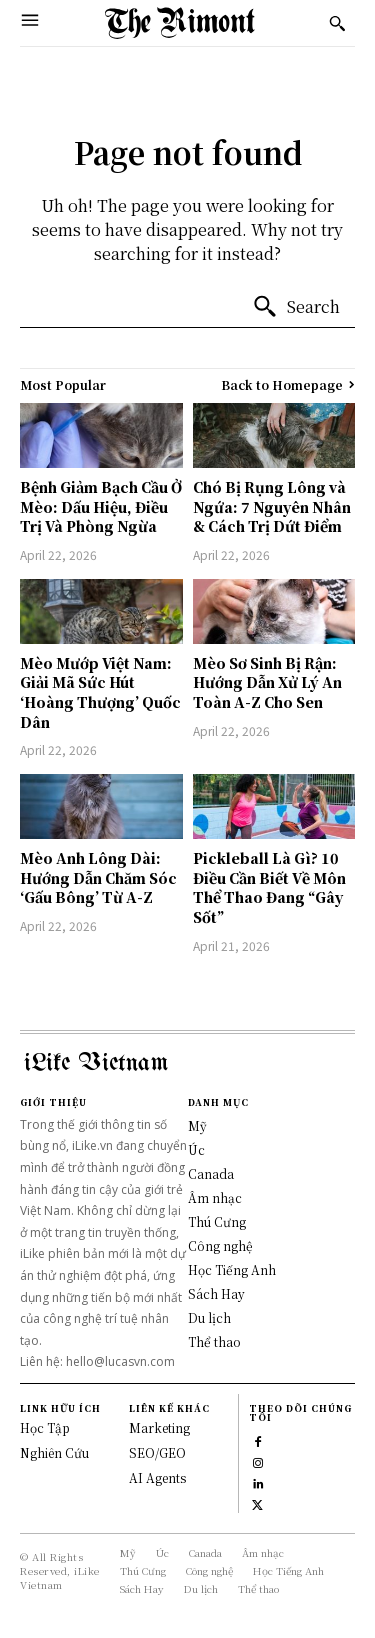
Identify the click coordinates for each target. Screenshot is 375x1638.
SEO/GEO (157, 1452)
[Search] (296, 307)
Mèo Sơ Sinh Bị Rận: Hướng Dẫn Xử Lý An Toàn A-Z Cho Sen (267, 682)
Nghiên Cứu (54, 1452)
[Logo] (180, 23)
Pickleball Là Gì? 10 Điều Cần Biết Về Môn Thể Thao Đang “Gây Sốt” (269, 887)
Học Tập (45, 1427)
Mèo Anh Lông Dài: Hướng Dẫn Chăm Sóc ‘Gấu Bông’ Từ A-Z (98, 877)
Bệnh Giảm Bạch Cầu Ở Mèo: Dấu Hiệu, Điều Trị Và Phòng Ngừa (101, 506)
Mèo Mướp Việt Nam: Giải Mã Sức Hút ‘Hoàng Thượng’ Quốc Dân (100, 692)
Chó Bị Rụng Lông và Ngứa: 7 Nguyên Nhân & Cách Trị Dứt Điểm (272, 506)
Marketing (159, 1427)
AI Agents (157, 1477)
